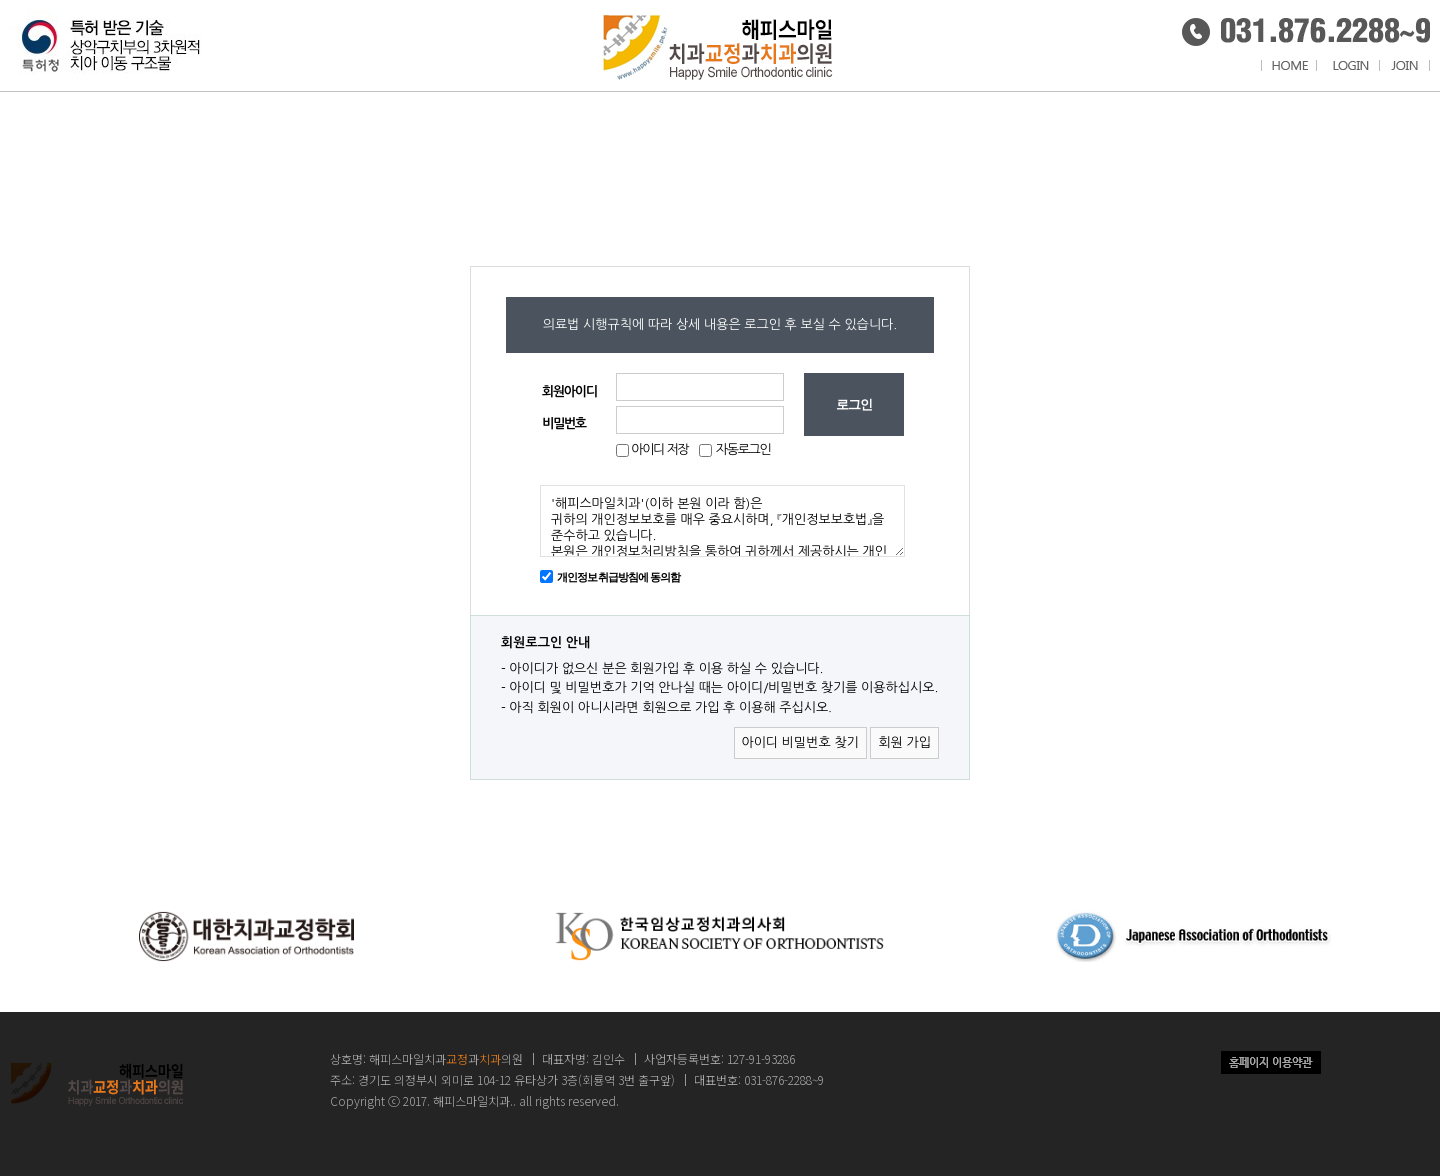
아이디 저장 (658, 449)
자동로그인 (743, 449)
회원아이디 (569, 391)
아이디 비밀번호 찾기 (800, 742)
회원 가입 (904, 742)
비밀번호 (564, 423)
